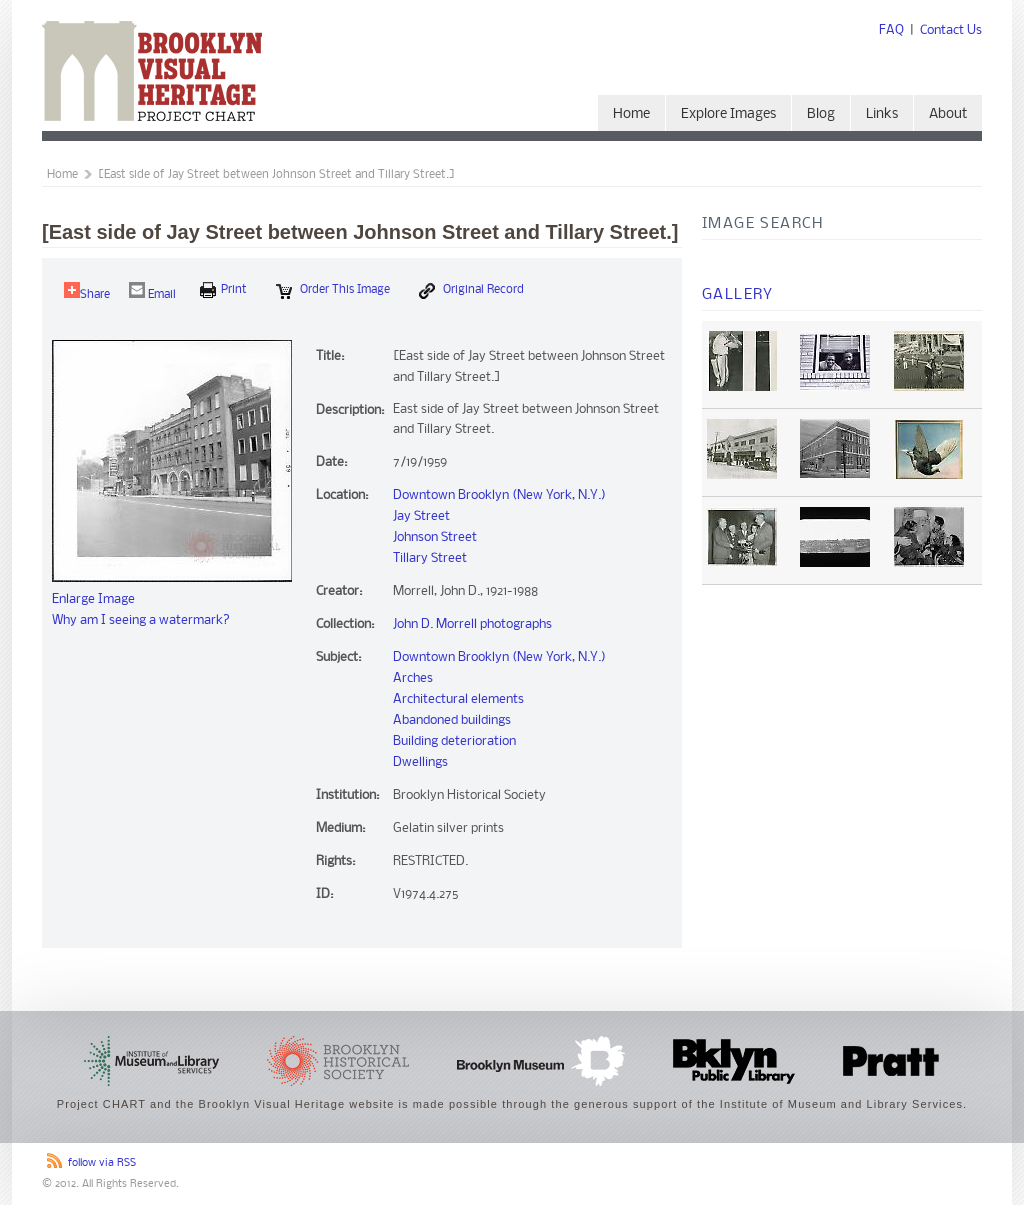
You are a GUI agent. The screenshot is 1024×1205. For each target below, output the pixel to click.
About (948, 114)
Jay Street (421, 516)
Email (152, 291)
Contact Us (951, 30)
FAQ (891, 30)
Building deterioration (454, 741)
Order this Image (333, 291)
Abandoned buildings (452, 720)
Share (87, 291)
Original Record (471, 291)
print (223, 290)
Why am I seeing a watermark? (141, 620)
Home (631, 114)
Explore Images (728, 114)
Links (882, 114)
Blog (821, 114)
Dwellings (420, 762)
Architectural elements (458, 699)
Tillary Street (430, 558)
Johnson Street (435, 537)
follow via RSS (102, 1163)
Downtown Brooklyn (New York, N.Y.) (499, 495)
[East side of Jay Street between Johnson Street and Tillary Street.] (276, 175)
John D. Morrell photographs (472, 624)
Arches (413, 678)
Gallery (738, 295)
